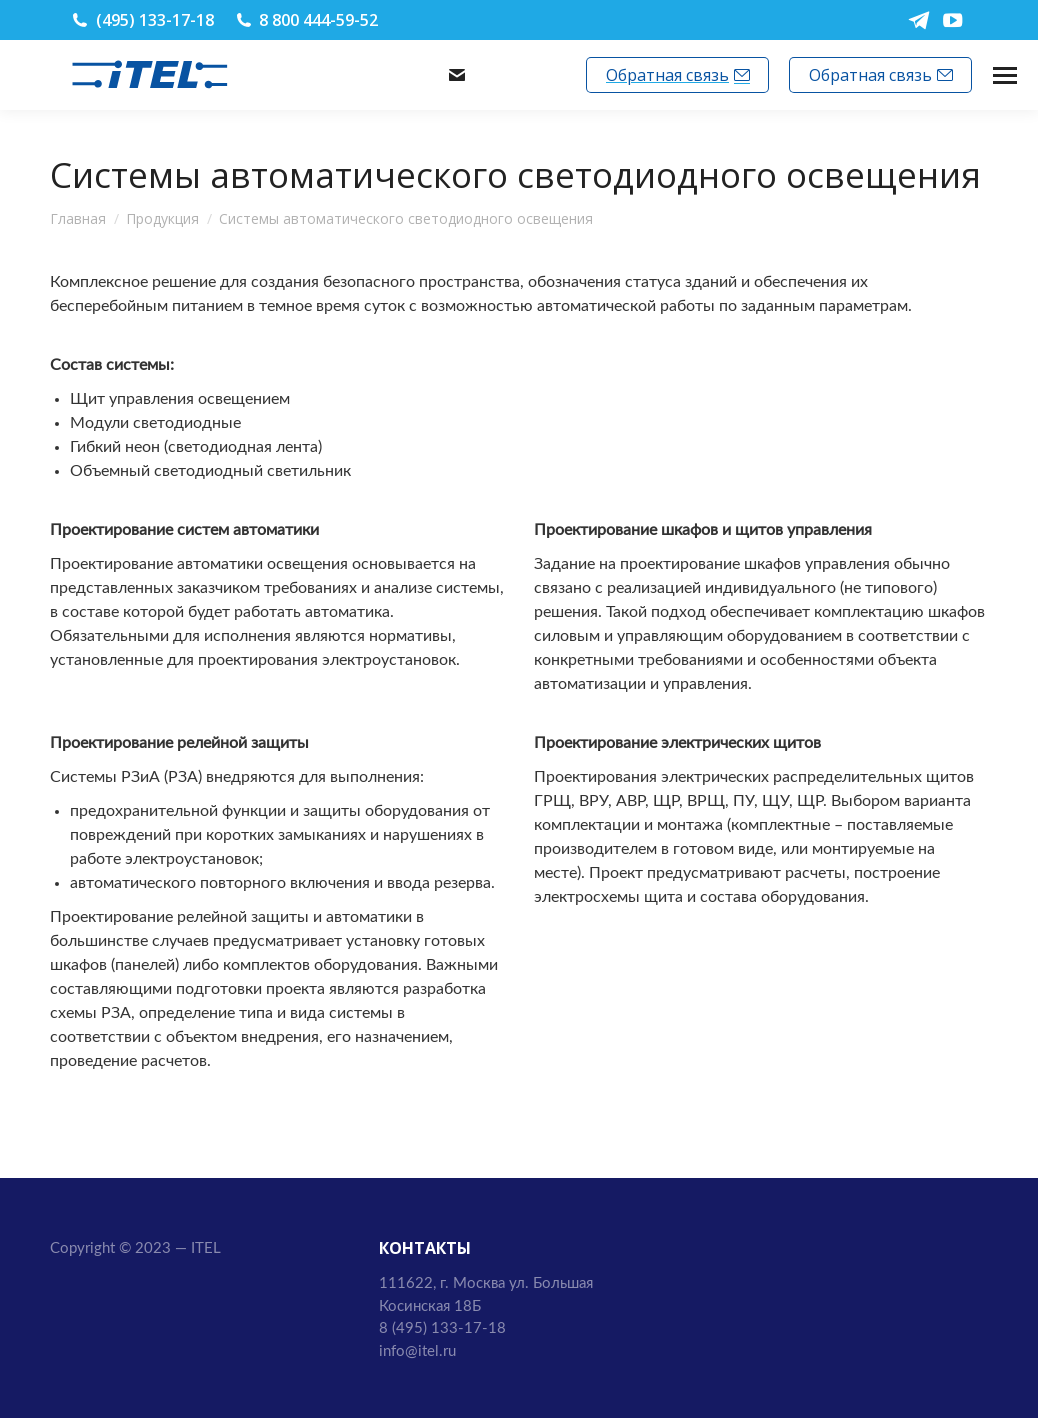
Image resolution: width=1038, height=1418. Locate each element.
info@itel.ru (519, 75)
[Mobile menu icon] (1005, 75)
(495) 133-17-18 (155, 20)
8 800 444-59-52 (318, 20)
